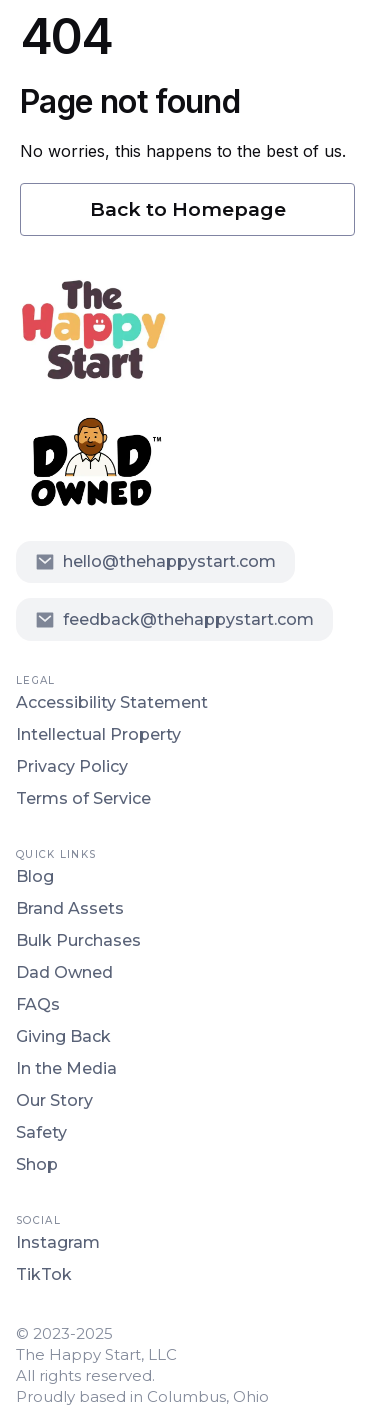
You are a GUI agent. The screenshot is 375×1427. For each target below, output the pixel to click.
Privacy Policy (72, 766)
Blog (35, 876)
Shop (37, 1164)
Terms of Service (83, 798)
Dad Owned (64, 972)
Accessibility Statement (112, 702)
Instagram (58, 1242)
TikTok (44, 1274)
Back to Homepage (188, 209)
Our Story (54, 1100)
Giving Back (63, 1036)
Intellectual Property (98, 734)
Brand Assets (70, 908)
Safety (41, 1132)
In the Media (66, 1068)
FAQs (38, 1004)
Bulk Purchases (78, 940)
